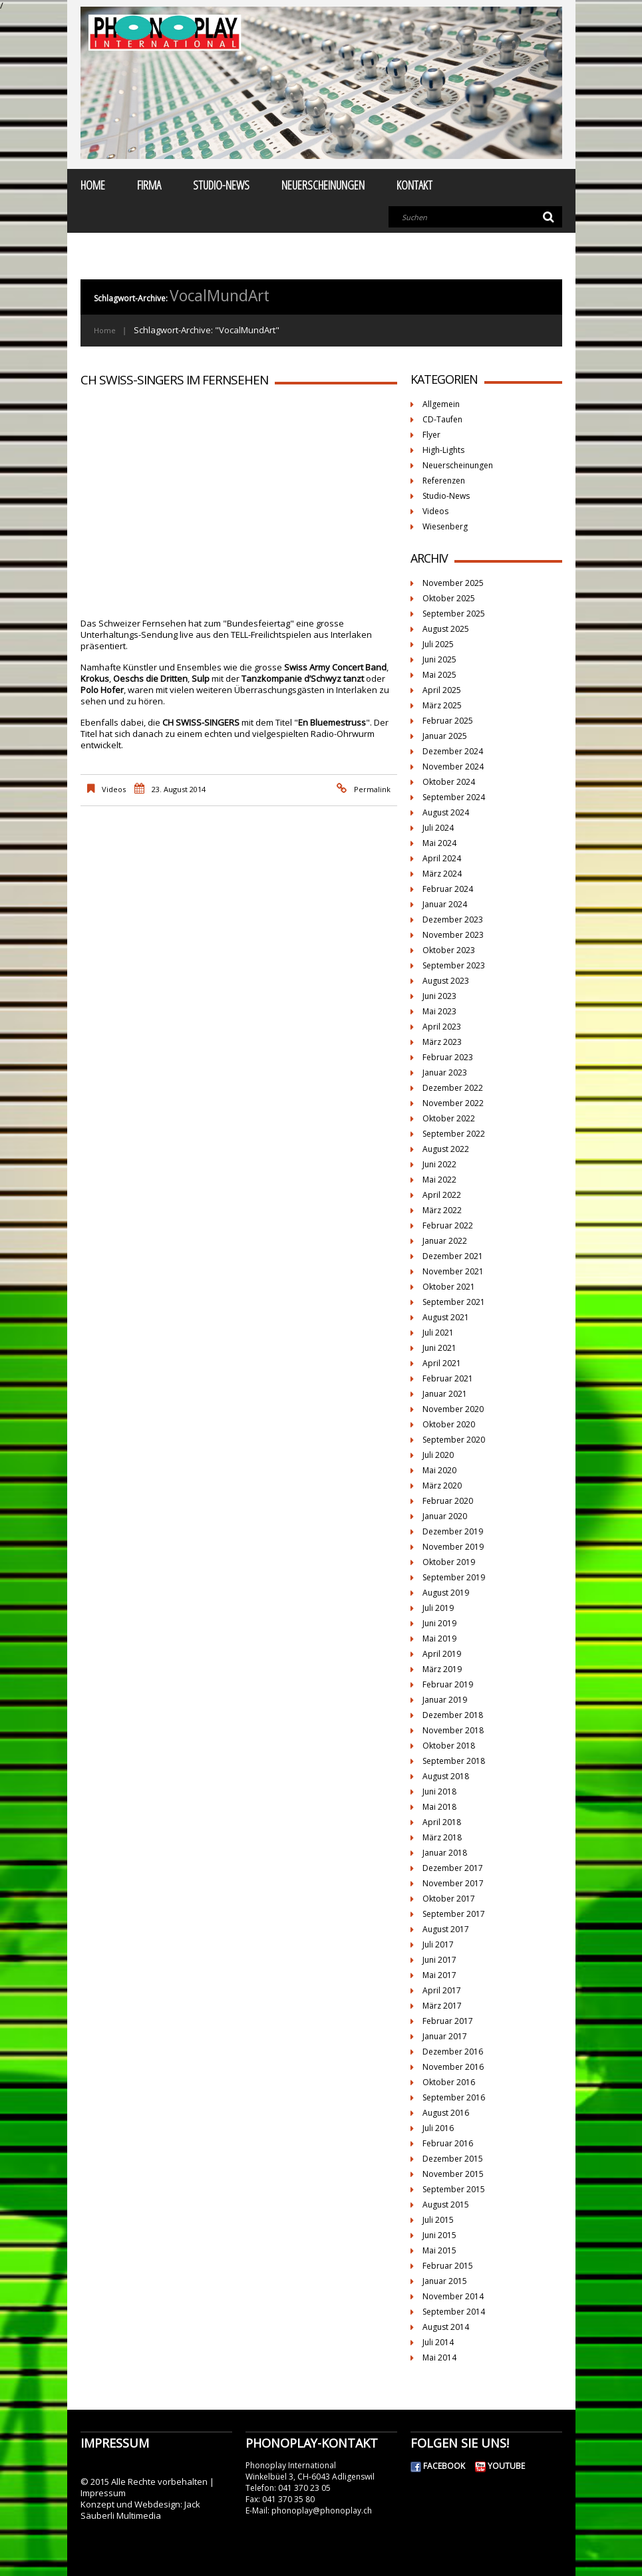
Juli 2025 (438, 644)
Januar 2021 (444, 1393)
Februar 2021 (447, 1378)
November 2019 (453, 1546)
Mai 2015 (439, 2250)
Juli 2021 (438, 1332)
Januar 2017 (444, 2036)
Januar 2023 (444, 1072)
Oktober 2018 (448, 1745)
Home (92, 185)
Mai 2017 (439, 1975)
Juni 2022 (439, 1164)
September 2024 (453, 797)
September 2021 (453, 1302)
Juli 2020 (438, 1455)
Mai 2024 (439, 843)
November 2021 (453, 1271)
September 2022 (453, 1133)
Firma (149, 185)
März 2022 (442, 1210)
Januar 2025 (444, 736)
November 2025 (453, 583)
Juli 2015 (438, 2219)
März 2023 (442, 1042)
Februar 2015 (447, 2265)
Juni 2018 (439, 1791)
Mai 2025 (439, 674)
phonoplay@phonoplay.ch (321, 2510)
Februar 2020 (447, 1500)
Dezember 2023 (452, 919)
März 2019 (442, 1669)
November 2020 (453, 1409)
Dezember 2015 (452, 2158)
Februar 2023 (447, 1057)
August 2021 (445, 1317)
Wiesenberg (445, 526)
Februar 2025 (447, 720)
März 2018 (442, 1837)
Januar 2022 (444, 1240)
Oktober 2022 (448, 1118)
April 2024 (441, 858)
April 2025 (441, 690)
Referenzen (443, 480)
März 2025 (442, 705)
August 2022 (445, 1149)
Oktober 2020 (448, 1424)
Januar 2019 (444, 1699)
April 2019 (441, 1653)
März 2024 (442, 873)
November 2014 (453, 2296)
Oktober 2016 (448, 2082)
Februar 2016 (447, 2143)
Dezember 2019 (452, 1531)
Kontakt (414, 185)
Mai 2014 (439, 2357)
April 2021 (441, 1363)
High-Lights (443, 450)
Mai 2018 (439, 1806)
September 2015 (453, 2189)
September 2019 (453, 1577)
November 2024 (453, 766)
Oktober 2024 (448, 781)
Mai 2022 (439, 1179)
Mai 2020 (439, 1470)
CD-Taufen (442, 419)
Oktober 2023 (448, 950)
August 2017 (445, 1929)
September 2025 (453, 613)
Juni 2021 (439, 1348)
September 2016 (453, 2097)
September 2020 (453, 1439)
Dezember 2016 (452, 2051)
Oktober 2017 (448, 1898)
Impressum (103, 2493)
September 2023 (453, 965)
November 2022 (453, 1103)
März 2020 (442, 1485)
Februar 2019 (447, 1684)
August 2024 (445, 812)
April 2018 (441, 1822)
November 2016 (453, 2067)
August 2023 (445, 980)
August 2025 (445, 629)
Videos (114, 789)
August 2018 (445, 1776)
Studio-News (221, 185)
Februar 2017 (447, 2021)
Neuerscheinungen (323, 185)
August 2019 (445, 1592)
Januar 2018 (444, 1852)
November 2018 (453, 1730)
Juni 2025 (439, 659)
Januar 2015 (444, 2281)
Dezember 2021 (452, 1256)
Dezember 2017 (452, 1868)
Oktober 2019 (448, 1562)
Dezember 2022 (452, 1087)
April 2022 (441, 1195)
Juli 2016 (438, 2128)
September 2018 (453, 1761)
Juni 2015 (439, 2235)
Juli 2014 (438, 2342)
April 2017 (441, 1990)
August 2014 (445, 2327)
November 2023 (453, 934)
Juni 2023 (439, 996)
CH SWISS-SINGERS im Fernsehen (174, 379)
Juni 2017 (439, 1959)
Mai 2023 (439, 1011)
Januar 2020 (444, 1516)
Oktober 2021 (448, 1286)
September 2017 (453, 1914)
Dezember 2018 (452, 1715)
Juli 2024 (438, 827)
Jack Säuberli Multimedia (140, 2509)
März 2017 (442, 2005)
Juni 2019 (439, 1623)
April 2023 (441, 1026)
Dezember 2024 (452, 751)
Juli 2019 (438, 1608)
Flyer (431, 434)
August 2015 (445, 2204)
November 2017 (453, 1883)
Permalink (372, 789)
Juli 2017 (438, 1944)
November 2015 (453, 2174)
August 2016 (445, 2112)
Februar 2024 (447, 889)
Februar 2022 (447, 1225)
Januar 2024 (444, 904)
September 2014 (453, 2311)
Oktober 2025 (448, 598)
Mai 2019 (439, 1638)
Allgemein (441, 404)
